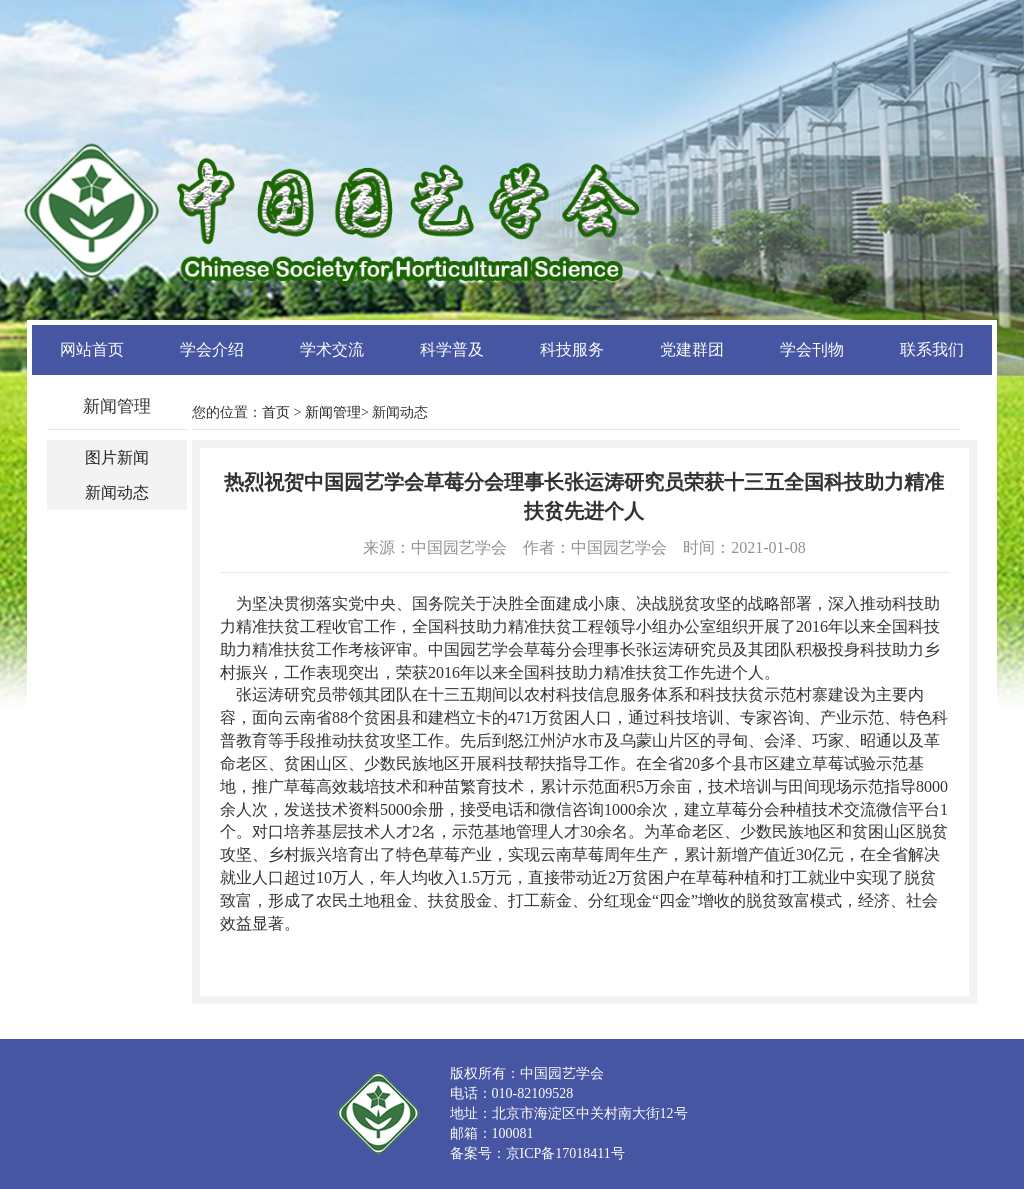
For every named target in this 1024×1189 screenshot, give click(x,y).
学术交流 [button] (332, 349)
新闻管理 (333, 412)
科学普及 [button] (452, 349)
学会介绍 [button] (212, 349)
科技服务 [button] (572, 349)
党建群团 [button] (692, 349)
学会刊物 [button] (812, 349)
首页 (276, 412)
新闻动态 (117, 492)
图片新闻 (117, 457)
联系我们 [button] (932, 349)
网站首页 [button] (92, 349)
